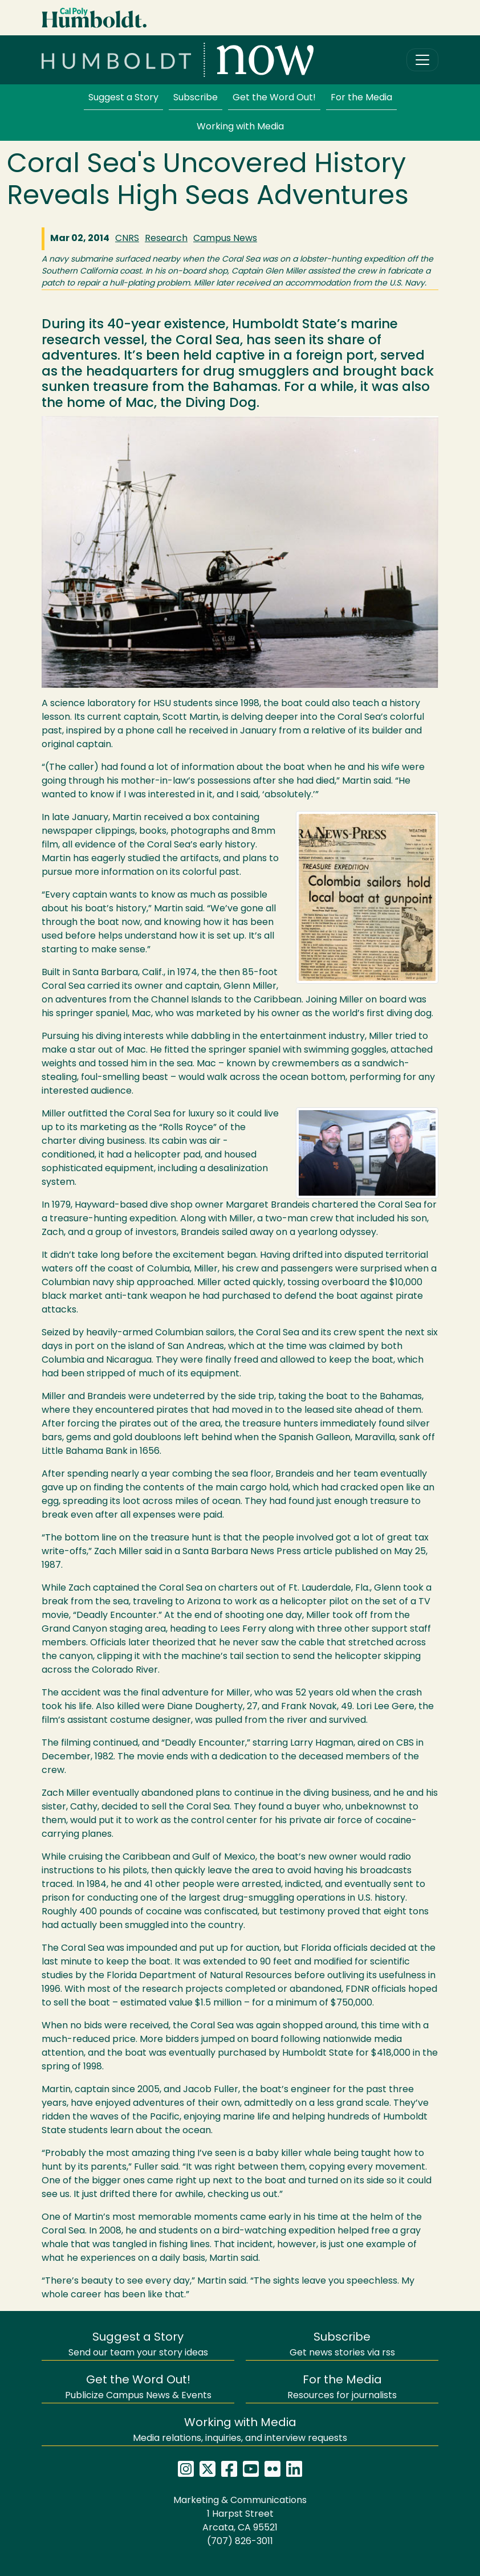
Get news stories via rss (342, 2345)
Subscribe (195, 98)
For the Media (361, 98)
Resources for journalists (342, 2387)
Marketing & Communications (240, 2500)
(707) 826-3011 (240, 2541)
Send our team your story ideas (138, 2345)
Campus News (225, 238)
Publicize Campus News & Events (138, 2387)
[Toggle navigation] (422, 59)
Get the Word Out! (274, 98)
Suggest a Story (123, 98)
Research (166, 238)
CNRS (127, 238)
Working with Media (240, 127)
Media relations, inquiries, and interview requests (240, 2430)
